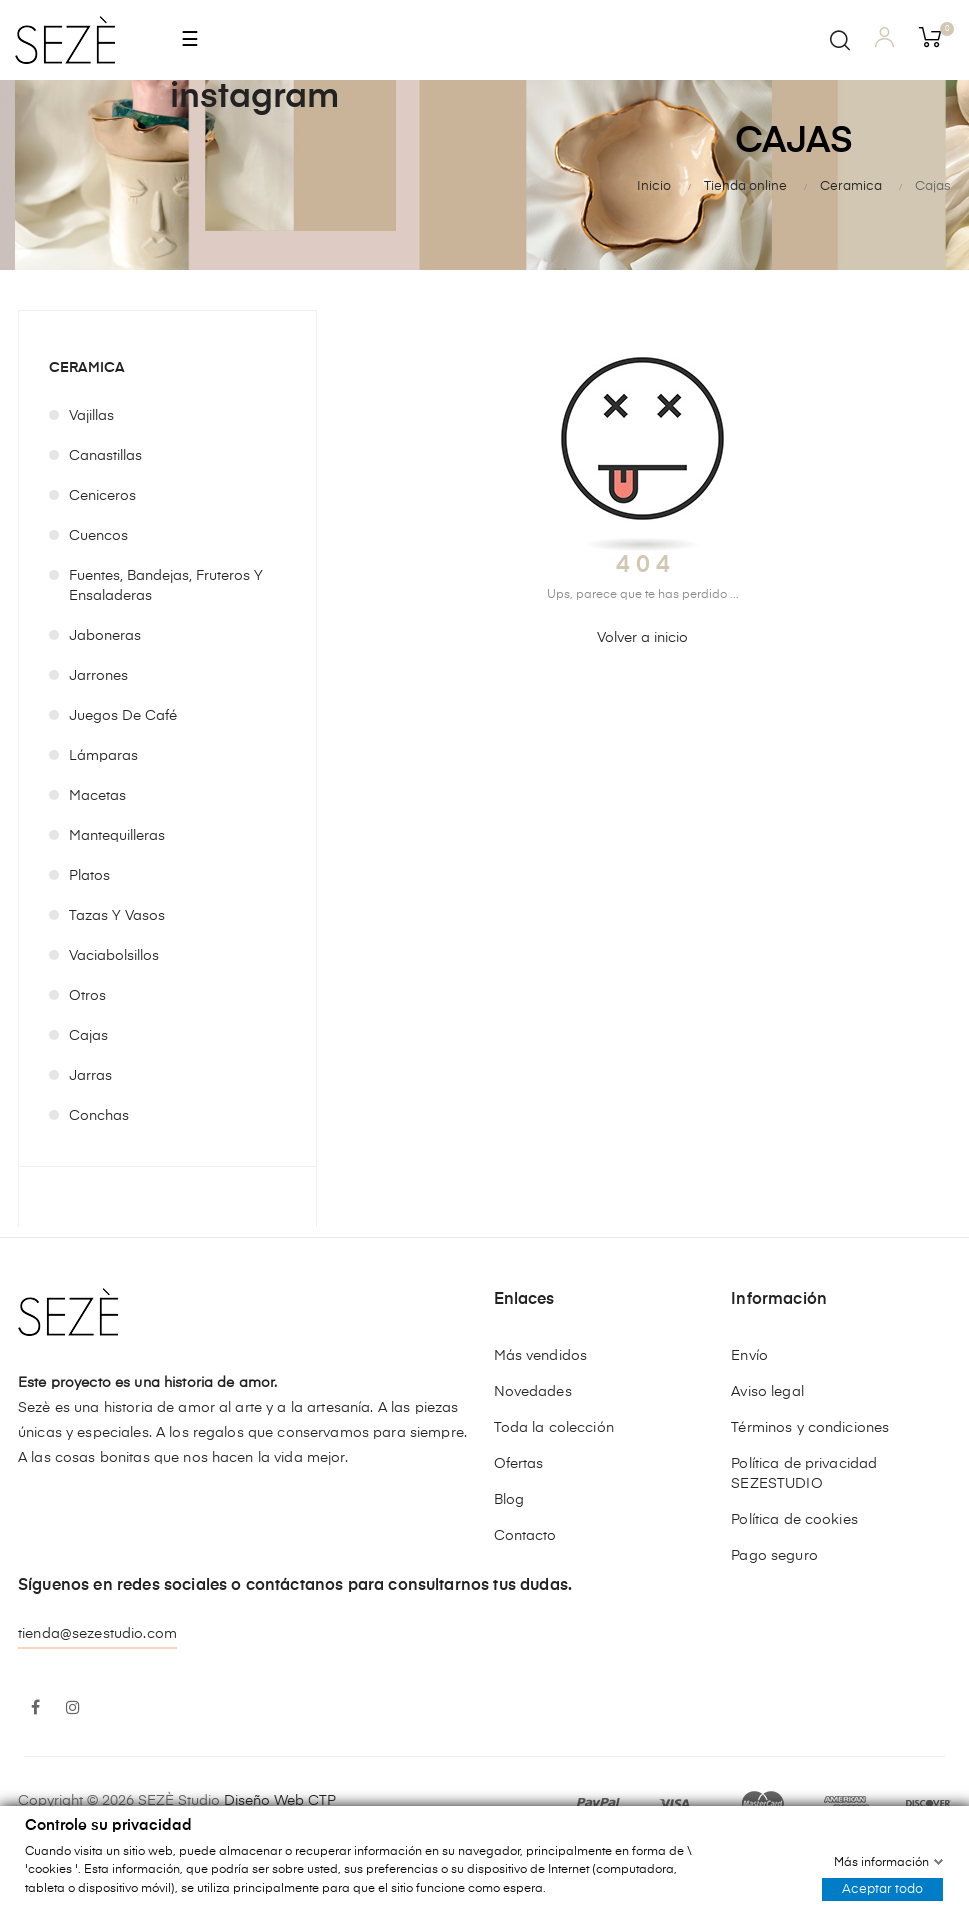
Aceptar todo (882, 1888)
